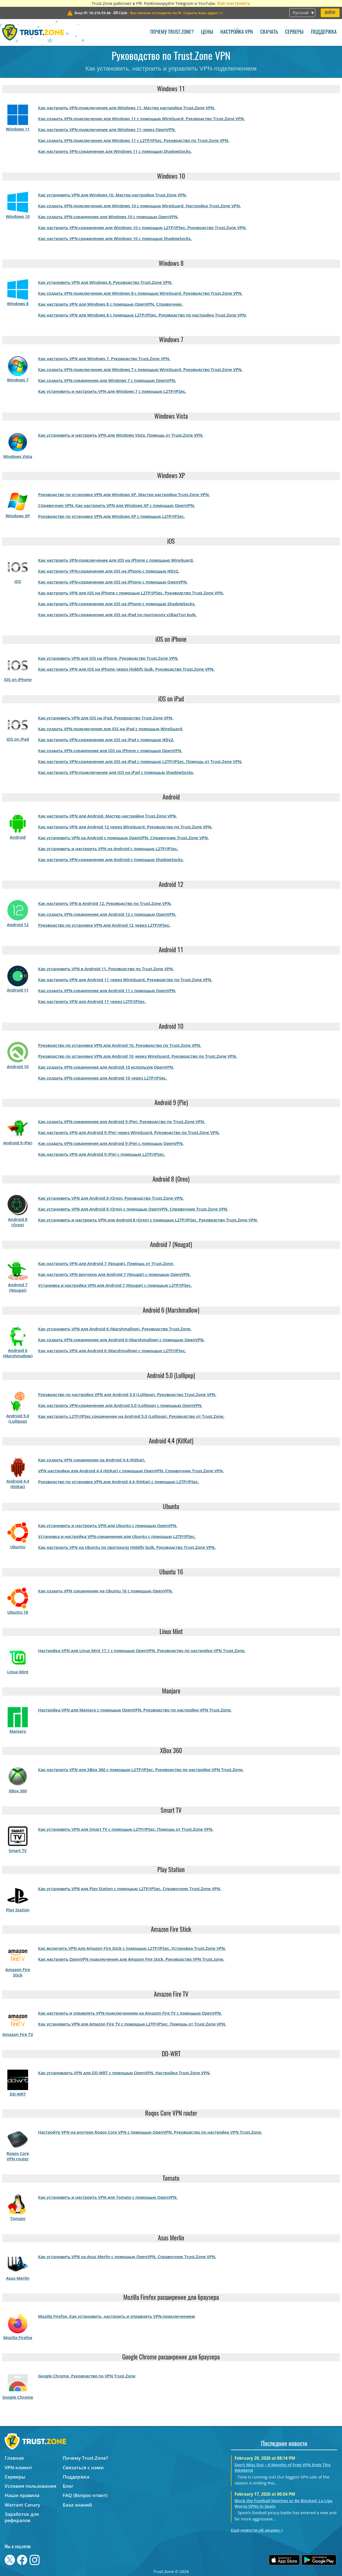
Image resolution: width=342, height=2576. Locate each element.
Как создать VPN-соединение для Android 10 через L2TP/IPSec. (102, 1078)
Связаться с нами (83, 2467)
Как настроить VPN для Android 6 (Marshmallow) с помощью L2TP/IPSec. (112, 1350)
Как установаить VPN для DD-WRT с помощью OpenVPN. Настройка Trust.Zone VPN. (124, 2072)
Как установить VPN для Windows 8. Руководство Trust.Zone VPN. (105, 282)
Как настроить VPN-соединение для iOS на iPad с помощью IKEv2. (106, 739)
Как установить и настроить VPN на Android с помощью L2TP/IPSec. (108, 848)
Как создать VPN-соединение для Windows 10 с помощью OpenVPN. (108, 216)
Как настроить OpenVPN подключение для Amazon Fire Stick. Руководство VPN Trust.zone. (131, 1959)
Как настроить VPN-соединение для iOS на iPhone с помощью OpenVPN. (113, 582)
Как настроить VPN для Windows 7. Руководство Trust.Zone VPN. (104, 358)
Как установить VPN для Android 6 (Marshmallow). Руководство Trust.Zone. (114, 1328)
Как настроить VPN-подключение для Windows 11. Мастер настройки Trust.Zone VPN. (126, 107)
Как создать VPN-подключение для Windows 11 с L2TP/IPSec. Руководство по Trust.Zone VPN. (133, 140)
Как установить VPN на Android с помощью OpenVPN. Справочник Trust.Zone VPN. (123, 837)
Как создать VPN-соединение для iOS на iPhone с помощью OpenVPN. (110, 750)
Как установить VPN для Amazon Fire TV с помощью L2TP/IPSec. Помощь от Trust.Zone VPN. (132, 2024)
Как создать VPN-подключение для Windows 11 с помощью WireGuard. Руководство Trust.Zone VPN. (141, 118)
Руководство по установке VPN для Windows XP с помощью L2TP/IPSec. (111, 516)
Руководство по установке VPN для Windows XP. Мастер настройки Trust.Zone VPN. (124, 494)
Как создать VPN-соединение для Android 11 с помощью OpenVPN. (107, 990)
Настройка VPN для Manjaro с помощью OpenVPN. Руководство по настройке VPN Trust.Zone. (135, 1710)
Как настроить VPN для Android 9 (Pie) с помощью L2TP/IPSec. (101, 1154)
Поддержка (324, 32)
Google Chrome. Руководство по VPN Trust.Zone (87, 2376)
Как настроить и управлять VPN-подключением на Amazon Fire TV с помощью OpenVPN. (130, 2013)
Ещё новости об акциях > (257, 2530)
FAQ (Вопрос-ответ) (85, 2495)
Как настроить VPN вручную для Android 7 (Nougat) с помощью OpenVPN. (114, 1274)
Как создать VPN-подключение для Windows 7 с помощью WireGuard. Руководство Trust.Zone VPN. (140, 369)
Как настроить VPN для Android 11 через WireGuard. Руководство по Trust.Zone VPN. (125, 979)
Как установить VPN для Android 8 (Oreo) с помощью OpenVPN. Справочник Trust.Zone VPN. (133, 1209)
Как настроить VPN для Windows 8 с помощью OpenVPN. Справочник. (110, 304)
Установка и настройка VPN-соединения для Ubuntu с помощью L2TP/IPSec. (117, 1536)
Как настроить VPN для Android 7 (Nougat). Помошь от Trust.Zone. (106, 1263)
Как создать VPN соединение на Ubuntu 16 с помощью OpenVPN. (105, 1590)
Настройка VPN (236, 32)
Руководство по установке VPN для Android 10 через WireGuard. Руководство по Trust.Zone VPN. (137, 1056)
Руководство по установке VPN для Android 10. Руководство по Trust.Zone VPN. (119, 1045)
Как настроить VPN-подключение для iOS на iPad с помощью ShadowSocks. (116, 772)
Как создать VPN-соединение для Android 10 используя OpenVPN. (106, 1067)
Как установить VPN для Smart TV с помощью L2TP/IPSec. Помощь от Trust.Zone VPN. (126, 1829)
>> (176, 12)
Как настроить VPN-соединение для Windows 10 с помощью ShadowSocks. (115, 238)
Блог (68, 2486)
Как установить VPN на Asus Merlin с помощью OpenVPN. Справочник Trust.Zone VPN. (127, 2256)
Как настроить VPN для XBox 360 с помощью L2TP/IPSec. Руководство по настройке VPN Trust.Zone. (141, 1769)
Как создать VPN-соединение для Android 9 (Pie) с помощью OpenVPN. (111, 1143)
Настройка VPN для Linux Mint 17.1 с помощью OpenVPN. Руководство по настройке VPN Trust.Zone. (141, 1650)
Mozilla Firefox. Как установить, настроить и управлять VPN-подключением (116, 2316)
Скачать (269, 32)
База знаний (77, 2505)
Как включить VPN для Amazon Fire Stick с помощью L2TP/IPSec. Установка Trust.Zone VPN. (132, 1948)
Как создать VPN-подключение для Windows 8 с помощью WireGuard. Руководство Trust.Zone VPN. (140, 293)
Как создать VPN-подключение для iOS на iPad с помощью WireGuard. (110, 728)
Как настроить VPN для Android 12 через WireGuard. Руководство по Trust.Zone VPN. (125, 826)
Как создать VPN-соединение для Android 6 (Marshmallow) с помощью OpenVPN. (121, 1339)
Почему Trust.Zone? (172, 32)
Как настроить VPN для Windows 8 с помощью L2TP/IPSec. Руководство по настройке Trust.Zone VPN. (142, 315)
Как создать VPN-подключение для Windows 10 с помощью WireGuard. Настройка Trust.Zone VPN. (139, 205)
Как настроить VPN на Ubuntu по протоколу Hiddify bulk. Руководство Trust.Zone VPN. (127, 1547)
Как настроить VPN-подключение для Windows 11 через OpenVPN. (107, 129)
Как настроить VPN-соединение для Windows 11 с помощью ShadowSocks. (115, 151)
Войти (330, 13)
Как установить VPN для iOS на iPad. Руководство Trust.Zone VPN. (105, 717)
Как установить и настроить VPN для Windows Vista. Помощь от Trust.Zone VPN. (120, 435)
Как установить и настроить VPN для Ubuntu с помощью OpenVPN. (108, 1525)
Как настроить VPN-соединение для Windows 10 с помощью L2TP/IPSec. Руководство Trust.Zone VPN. (142, 227)
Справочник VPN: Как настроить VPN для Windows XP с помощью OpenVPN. (116, 505)
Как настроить (233, 3)
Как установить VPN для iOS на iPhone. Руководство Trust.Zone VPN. (108, 658)
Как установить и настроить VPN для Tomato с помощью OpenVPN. (108, 2197)
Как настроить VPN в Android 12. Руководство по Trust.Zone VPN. (105, 903)
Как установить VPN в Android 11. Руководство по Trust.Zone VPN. (106, 968)
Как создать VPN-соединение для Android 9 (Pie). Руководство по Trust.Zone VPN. (121, 1121)
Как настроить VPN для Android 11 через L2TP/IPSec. (92, 1001)
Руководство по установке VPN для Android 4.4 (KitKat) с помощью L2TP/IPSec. (118, 1481)
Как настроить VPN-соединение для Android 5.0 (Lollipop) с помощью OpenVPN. (120, 1405)
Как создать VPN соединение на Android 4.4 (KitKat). (91, 1459)
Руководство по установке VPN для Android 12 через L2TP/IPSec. (104, 925)
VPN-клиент (18, 2467)
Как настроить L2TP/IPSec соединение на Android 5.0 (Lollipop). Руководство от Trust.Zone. (131, 1416)
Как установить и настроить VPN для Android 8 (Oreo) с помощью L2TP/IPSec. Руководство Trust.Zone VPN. (148, 1219)
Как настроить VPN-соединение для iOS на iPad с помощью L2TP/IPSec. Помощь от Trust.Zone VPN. (140, 761)
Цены (207, 32)
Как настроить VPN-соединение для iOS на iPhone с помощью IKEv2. (108, 571)
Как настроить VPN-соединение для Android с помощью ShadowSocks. (111, 859)
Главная (14, 2458)
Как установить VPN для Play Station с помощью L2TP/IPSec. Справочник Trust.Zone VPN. (129, 1888)
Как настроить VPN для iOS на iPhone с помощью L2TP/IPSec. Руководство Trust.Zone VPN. (131, 592)
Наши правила (22, 2495)
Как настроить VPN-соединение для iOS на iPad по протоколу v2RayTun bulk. (117, 614)
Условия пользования (30, 2486)
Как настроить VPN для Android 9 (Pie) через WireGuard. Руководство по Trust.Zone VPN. (129, 1132)
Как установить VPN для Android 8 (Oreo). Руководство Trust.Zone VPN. (111, 1198)
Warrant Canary (22, 2505)
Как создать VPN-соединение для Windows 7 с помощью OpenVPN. (107, 380)
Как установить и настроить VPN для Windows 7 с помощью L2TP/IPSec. (112, 391)
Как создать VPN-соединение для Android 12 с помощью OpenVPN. (107, 914)
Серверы (294, 32)
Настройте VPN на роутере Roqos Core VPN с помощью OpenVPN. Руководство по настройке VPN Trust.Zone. (150, 2132)
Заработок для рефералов (22, 2517)
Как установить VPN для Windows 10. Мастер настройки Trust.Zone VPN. (112, 194)
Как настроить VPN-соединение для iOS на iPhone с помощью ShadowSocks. (117, 603)
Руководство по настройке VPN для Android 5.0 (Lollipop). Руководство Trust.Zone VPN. (127, 1394)
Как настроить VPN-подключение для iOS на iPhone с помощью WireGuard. (116, 560)
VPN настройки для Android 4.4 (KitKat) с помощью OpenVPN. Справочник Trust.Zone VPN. (131, 1470)
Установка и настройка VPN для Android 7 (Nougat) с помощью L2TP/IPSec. (115, 1285)
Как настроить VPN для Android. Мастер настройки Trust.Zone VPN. (107, 816)
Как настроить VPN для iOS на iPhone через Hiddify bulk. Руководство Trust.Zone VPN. (126, 669)
